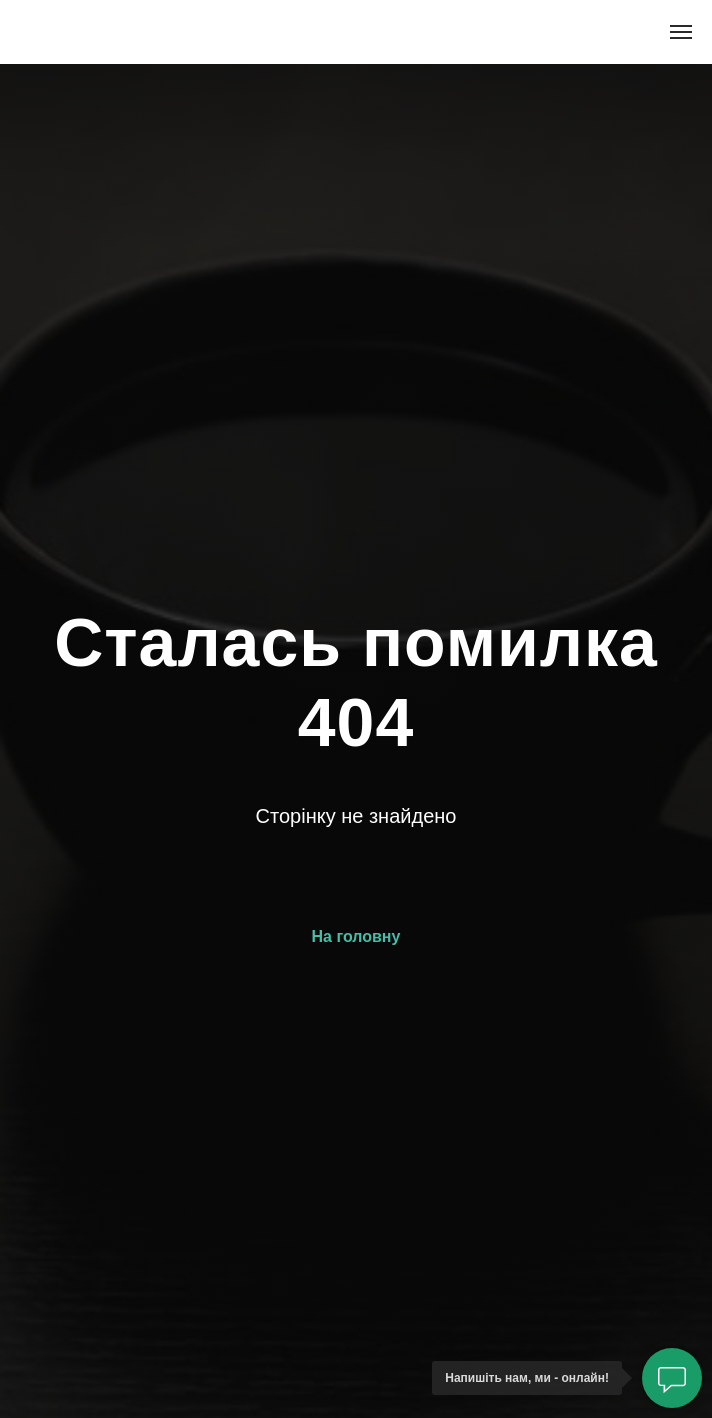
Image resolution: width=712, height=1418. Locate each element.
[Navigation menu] (681, 32)
